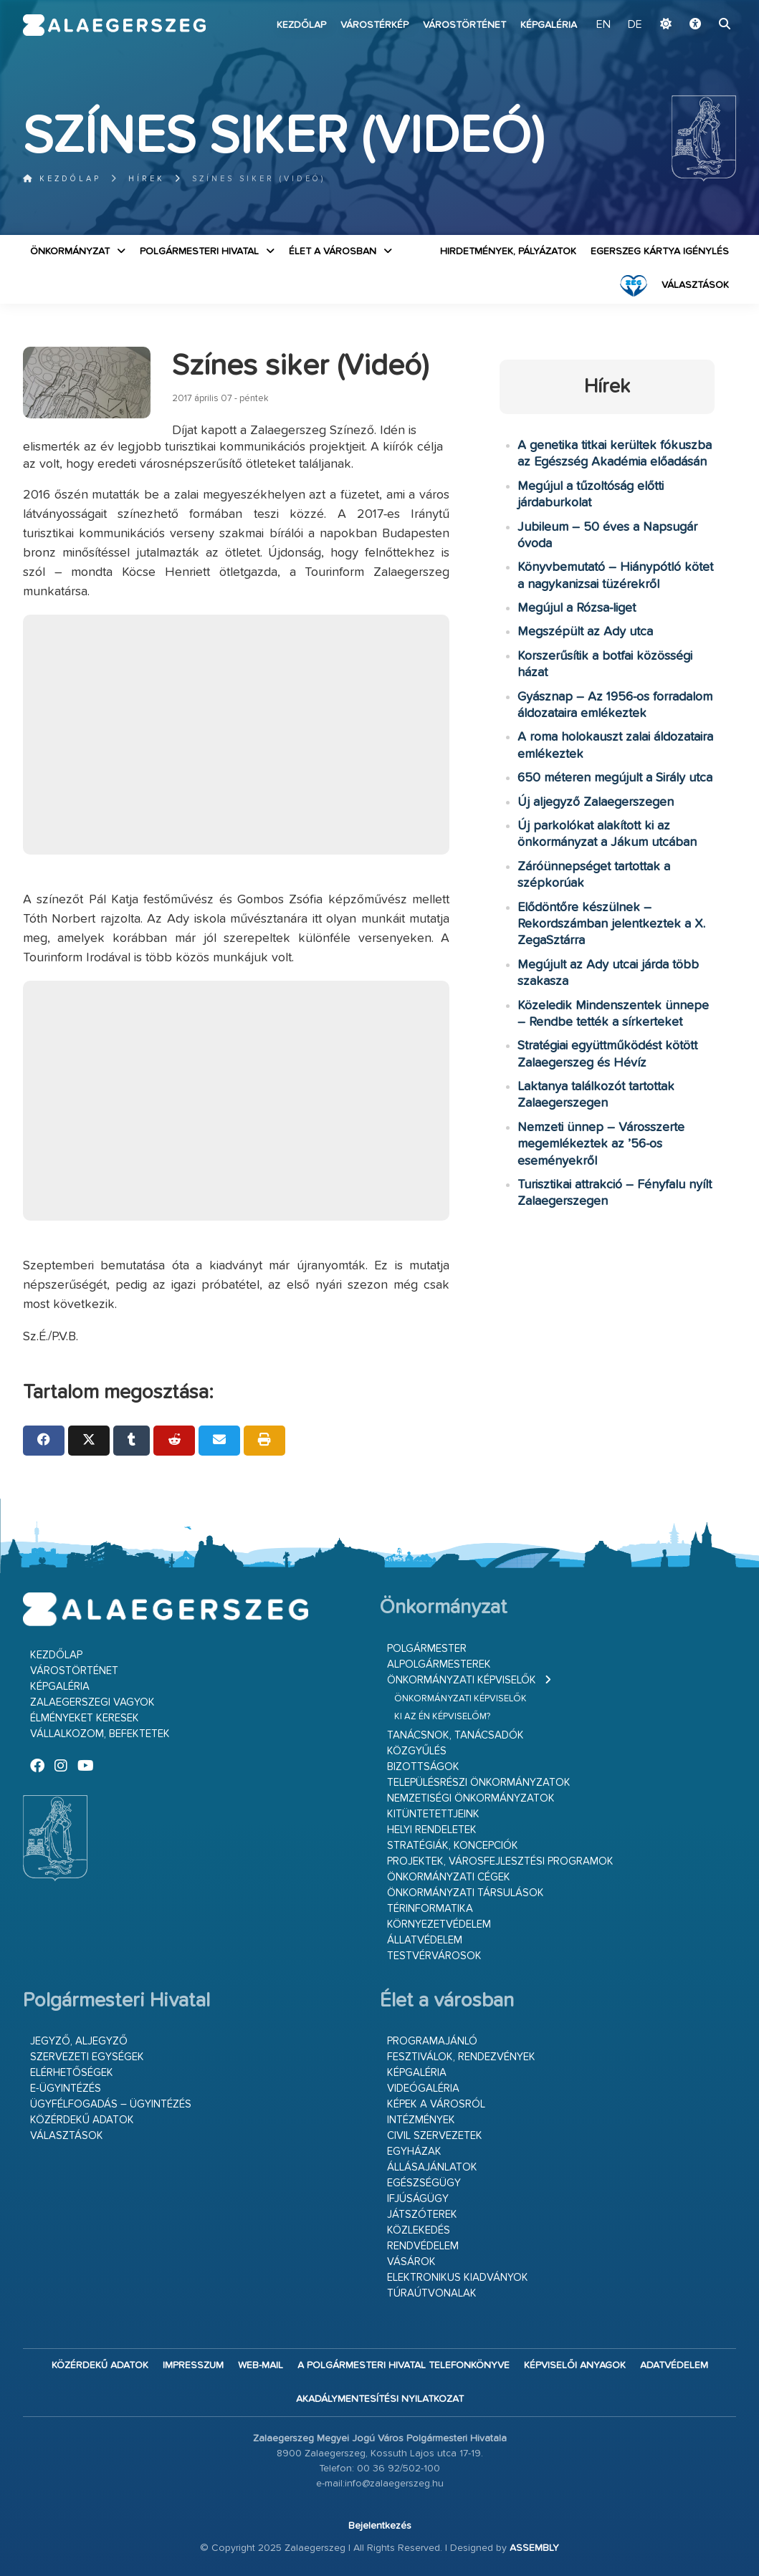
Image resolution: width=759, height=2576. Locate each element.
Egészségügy (424, 2183)
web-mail (260, 2365)
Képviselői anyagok (575, 2365)
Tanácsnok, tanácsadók (455, 1735)
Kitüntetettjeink (433, 1814)
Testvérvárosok (434, 1956)
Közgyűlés (417, 1751)
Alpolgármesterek (439, 1664)
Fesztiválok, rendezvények (461, 2057)
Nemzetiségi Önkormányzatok (471, 1798)
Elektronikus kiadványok (457, 2277)
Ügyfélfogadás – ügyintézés (110, 2104)
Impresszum (193, 2365)
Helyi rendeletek (432, 1830)
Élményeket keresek (84, 1718)
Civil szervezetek (434, 2135)
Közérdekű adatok (82, 2120)
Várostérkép (374, 25)
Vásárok (411, 2262)
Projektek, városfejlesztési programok (500, 1861)
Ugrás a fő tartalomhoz (700, 6)
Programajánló (432, 2041)
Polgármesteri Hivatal (199, 251)
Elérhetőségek (71, 2072)
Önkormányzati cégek (448, 1877)
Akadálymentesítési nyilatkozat (380, 2399)
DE (635, 25)
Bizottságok (423, 1767)
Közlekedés (418, 2230)
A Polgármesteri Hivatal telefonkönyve (403, 2365)
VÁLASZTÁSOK (695, 285)
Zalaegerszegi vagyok (92, 1702)
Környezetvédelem (439, 1924)
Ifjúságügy (418, 2198)
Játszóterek (422, 2214)
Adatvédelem (674, 2365)
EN (605, 25)
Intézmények (421, 2120)
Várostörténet (464, 25)
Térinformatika (430, 1908)
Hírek (146, 179)
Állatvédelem (424, 1940)
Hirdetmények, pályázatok (508, 251)
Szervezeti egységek (87, 2057)
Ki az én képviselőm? (442, 1716)
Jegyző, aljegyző (79, 2041)
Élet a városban (332, 251)
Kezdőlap (301, 25)
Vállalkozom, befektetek (100, 1734)
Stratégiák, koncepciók (452, 1845)
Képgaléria (548, 25)
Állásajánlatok (432, 2167)
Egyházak (414, 2151)
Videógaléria (423, 2088)
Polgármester (427, 1648)
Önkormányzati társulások (465, 1893)
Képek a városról (436, 2104)
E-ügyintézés (65, 2088)
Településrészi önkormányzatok (479, 1782)
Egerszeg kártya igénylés (660, 251)
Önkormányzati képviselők (461, 1680)
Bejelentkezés (379, 2526)
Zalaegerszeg (114, 25)
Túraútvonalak (432, 2293)
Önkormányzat (70, 251)
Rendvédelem (423, 2246)
